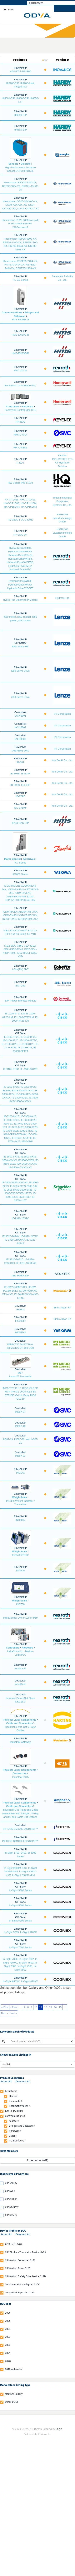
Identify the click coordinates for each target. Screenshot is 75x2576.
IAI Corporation (62, 713)
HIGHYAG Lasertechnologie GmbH (62, 518)
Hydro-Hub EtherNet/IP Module (20, 599)
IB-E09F (20, 796)
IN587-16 (20, 1426)
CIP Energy (11, 2182)
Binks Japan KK (62, 1307)
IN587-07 (20, 1411)
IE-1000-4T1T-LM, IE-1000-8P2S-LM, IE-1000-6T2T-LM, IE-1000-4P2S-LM (20, 1017)
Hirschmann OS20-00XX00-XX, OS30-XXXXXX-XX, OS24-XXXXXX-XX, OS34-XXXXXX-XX (20, 205)
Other (13, 2135)
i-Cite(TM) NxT (20, 969)
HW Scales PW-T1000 (20, 482)
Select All (6, 2081)
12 (45, 2007)
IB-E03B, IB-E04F (20, 773)
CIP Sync (10, 2190)
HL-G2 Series (20, 279)
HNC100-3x (20, 370)
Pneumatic (15, 2101)
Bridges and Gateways (22, 2125)
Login (59, 2429)
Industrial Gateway (20, 1741)
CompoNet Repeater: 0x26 (19, 2292)
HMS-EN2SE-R (20, 353)
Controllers (12, 406)
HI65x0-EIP (20, 115)
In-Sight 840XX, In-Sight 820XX (20, 1981)
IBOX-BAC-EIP (20, 822)
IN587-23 (20, 1455)
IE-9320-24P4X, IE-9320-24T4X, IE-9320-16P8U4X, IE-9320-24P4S (20, 1240)
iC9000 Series (20, 874)
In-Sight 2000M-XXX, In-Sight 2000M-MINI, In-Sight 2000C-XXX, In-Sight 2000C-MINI (20, 1872)
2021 (7, 2353)
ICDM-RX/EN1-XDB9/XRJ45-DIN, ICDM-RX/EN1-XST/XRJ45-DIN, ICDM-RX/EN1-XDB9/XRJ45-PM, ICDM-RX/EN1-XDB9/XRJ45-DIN (20, 892)
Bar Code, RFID (14, 2110)
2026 (8, 2312)
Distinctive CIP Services (14, 2173)
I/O (19, 1372)
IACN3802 (20, 727)
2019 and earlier (14, 2369)
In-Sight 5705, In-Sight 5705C (20, 1932)
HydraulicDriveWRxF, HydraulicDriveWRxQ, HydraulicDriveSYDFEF (20, 585)
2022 (8, 2345)
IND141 (20, 1472)
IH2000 (20, 1309)
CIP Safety (11, 2215)
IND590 (20, 1570)
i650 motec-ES (20, 646)
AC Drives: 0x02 (13, 2244)
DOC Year (5, 2303)
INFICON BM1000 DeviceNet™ (20, 1828)
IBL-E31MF (20, 807)
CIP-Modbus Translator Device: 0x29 (25, 2252)
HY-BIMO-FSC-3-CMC (20, 519)
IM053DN (20, 1332)
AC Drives (29, 859)
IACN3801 (20, 715)
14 (55, 2007)
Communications (12, 312)
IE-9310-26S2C (20, 1218)
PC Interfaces (17, 2140)
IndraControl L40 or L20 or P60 (20, 1617)
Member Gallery (13, 2393)
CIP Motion (11, 2198)
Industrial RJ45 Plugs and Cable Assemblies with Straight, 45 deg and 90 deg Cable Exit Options (20, 1813)
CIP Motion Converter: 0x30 (20, 2260)
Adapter (14, 2120)
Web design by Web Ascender (37, 2434)
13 (50, 2007)
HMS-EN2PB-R (20, 334)
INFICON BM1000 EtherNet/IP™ (20, 1841)
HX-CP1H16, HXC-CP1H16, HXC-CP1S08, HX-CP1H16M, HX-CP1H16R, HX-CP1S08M (20, 503)
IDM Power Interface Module (20, 1000)
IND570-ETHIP (20, 1555)
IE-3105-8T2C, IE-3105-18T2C (20, 1069)
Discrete (26, 163)
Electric (14, 2096)
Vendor (62, 60)
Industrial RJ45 (20, 1777)
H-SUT (20, 462)
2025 (8, 2320)
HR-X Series (20, 447)
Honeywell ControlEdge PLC (20, 385)
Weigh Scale (19, 1497)
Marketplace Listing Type (15, 2385)
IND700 (20, 1604)
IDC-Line (20, 985)
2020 (8, 2361)
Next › (4, 2013)
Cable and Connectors (19, 1723)
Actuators (11, 2091)
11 (40, 2007)
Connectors (19, 1773)
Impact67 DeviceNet (20, 1376)
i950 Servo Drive (20, 670)
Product (20, 60)
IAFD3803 (20, 739)
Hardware (27, 406)
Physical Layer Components (19, 1719)
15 (60, 2007)
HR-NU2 (20, 421)
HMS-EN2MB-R (20, 319)
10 (35, 2007)
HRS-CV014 (20, 434)
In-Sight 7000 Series (20, 1947)
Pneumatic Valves (19, 2105)
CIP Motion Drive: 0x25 (17, 2268)
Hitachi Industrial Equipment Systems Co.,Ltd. (62, 501)
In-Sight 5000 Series (20, 1890)
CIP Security (11, 2206)
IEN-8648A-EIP (20, 1275)
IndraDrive (20, 1668)
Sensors (13, 163)
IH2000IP (20, 1320)
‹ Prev (13, 2007)
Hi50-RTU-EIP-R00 (20, 71)
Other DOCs (11, 2401)
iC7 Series (20, 862)
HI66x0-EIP (20, 129)
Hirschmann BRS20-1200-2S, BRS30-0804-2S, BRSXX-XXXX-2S (20, 186)
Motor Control (12, 859)
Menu (9, 9)
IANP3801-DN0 (20, 750)
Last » (13, 2013)
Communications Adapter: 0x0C (22, 2284)
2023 (8, 2336)
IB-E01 (20, 762)
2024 (8, 2328)
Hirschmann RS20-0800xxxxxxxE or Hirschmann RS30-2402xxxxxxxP (20, 224)
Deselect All (23, 2081)
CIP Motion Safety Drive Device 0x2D (25, 2276)
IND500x (20, 1520)
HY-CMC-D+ (20, 534)
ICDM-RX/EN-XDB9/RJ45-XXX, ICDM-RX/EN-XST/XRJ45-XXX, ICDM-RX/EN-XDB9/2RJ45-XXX (20, 915)
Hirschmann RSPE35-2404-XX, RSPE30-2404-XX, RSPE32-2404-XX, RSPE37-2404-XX (20, 265)
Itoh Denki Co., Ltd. (62, 760)
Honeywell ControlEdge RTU (20, 410)
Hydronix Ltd (62, 597)
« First (4, 2007)
